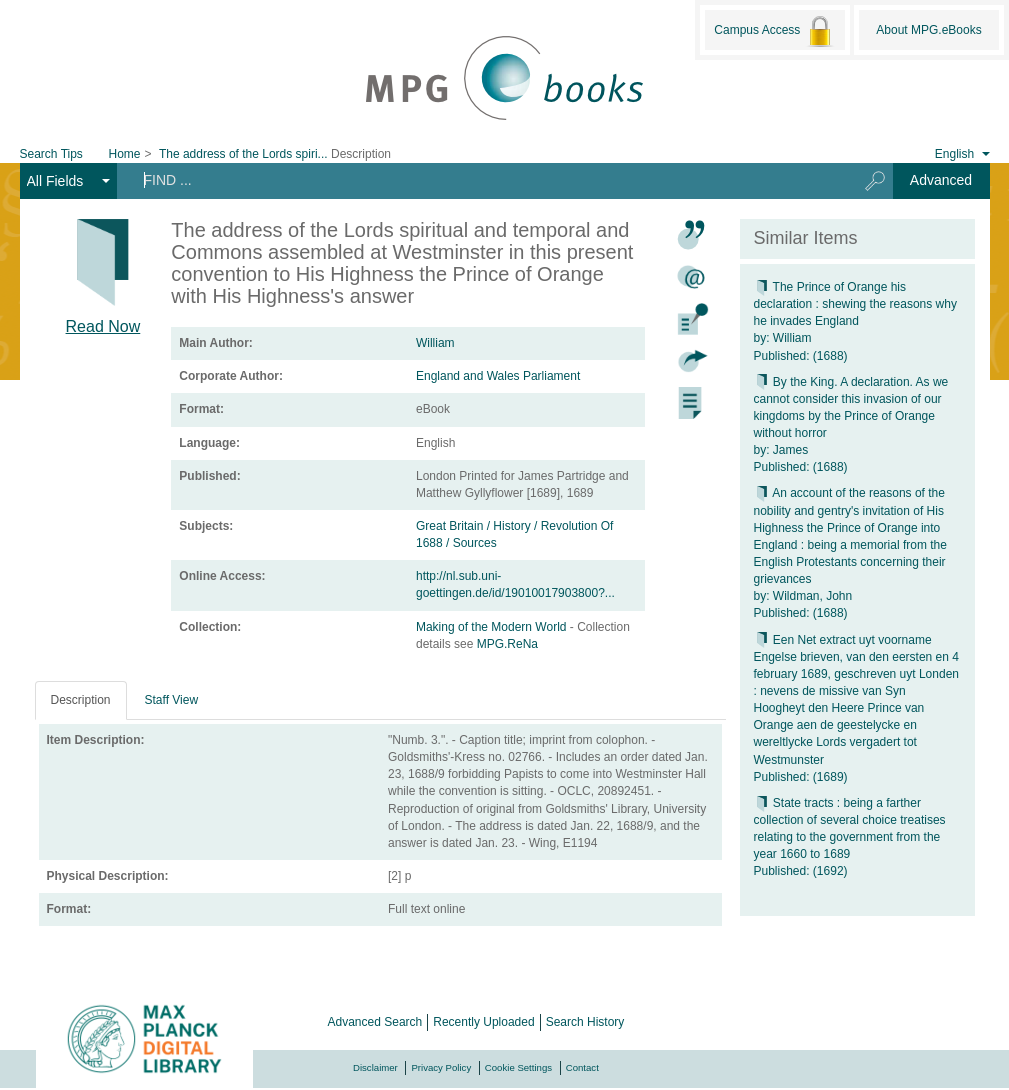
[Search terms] (479, 180)
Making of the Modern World (493, 627)
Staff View (172, 700)
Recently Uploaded (483, 1022)
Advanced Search (375, 1022)
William (435, 343)
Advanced (941, 180)
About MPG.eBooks (928, 30)
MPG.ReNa (507, 644)
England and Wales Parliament (498, 376)
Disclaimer (375, 1067)
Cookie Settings (518, 1067)
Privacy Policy (441, 1067)
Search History (585, 1022)
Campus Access (774, 31)
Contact (582, 1067)
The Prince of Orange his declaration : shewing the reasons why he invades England (855, 304)
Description (81, 700)
